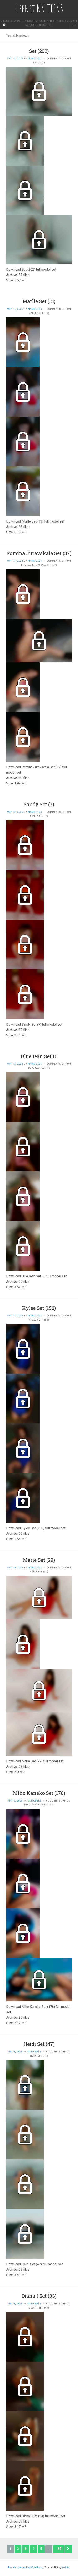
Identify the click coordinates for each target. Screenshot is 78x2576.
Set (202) (39, 51)
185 (58, 2549)
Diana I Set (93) (39, 2296)
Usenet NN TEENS (39, 8)
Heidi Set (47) (39, 2044)
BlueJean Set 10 (39, 1056)
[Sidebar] (4, 25)
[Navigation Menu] (74, 25)
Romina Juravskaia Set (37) (39, 553)
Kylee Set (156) (39, 1308)
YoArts (65, 2567)
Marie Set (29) (39, 1560)
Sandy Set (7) (39, 804)
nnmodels (35, 58)
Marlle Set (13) (39, 301)
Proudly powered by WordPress (25, 2567)
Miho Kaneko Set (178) (39, 1793)
